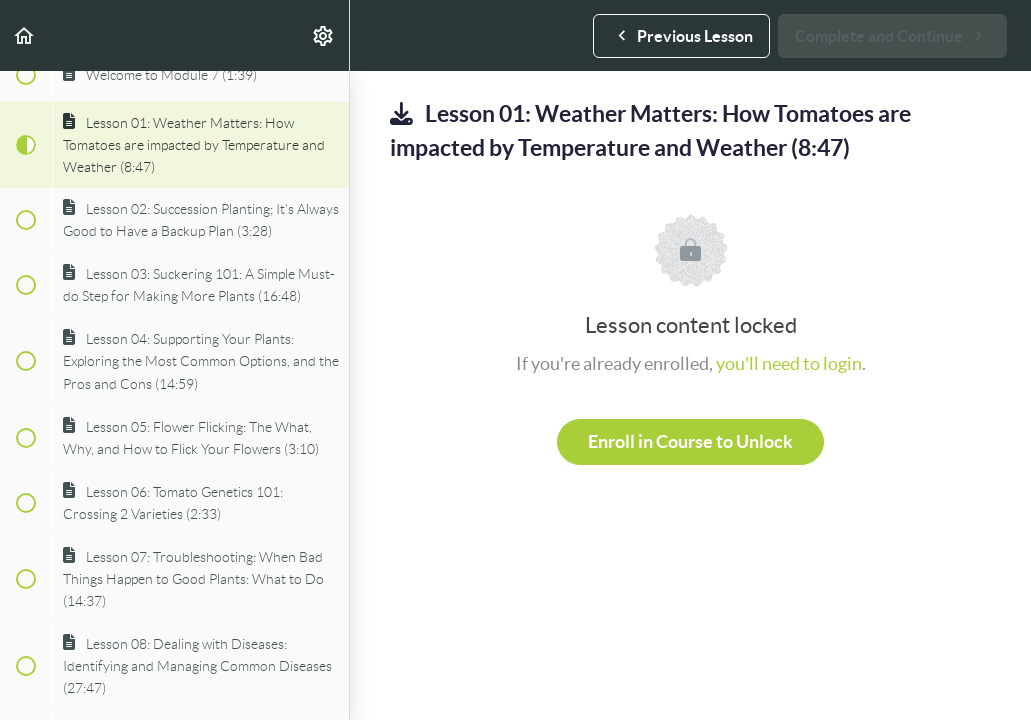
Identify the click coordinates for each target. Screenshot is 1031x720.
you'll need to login (789, 363)
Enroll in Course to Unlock (690, 441)
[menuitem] (324, 35)
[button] (25, 35)
